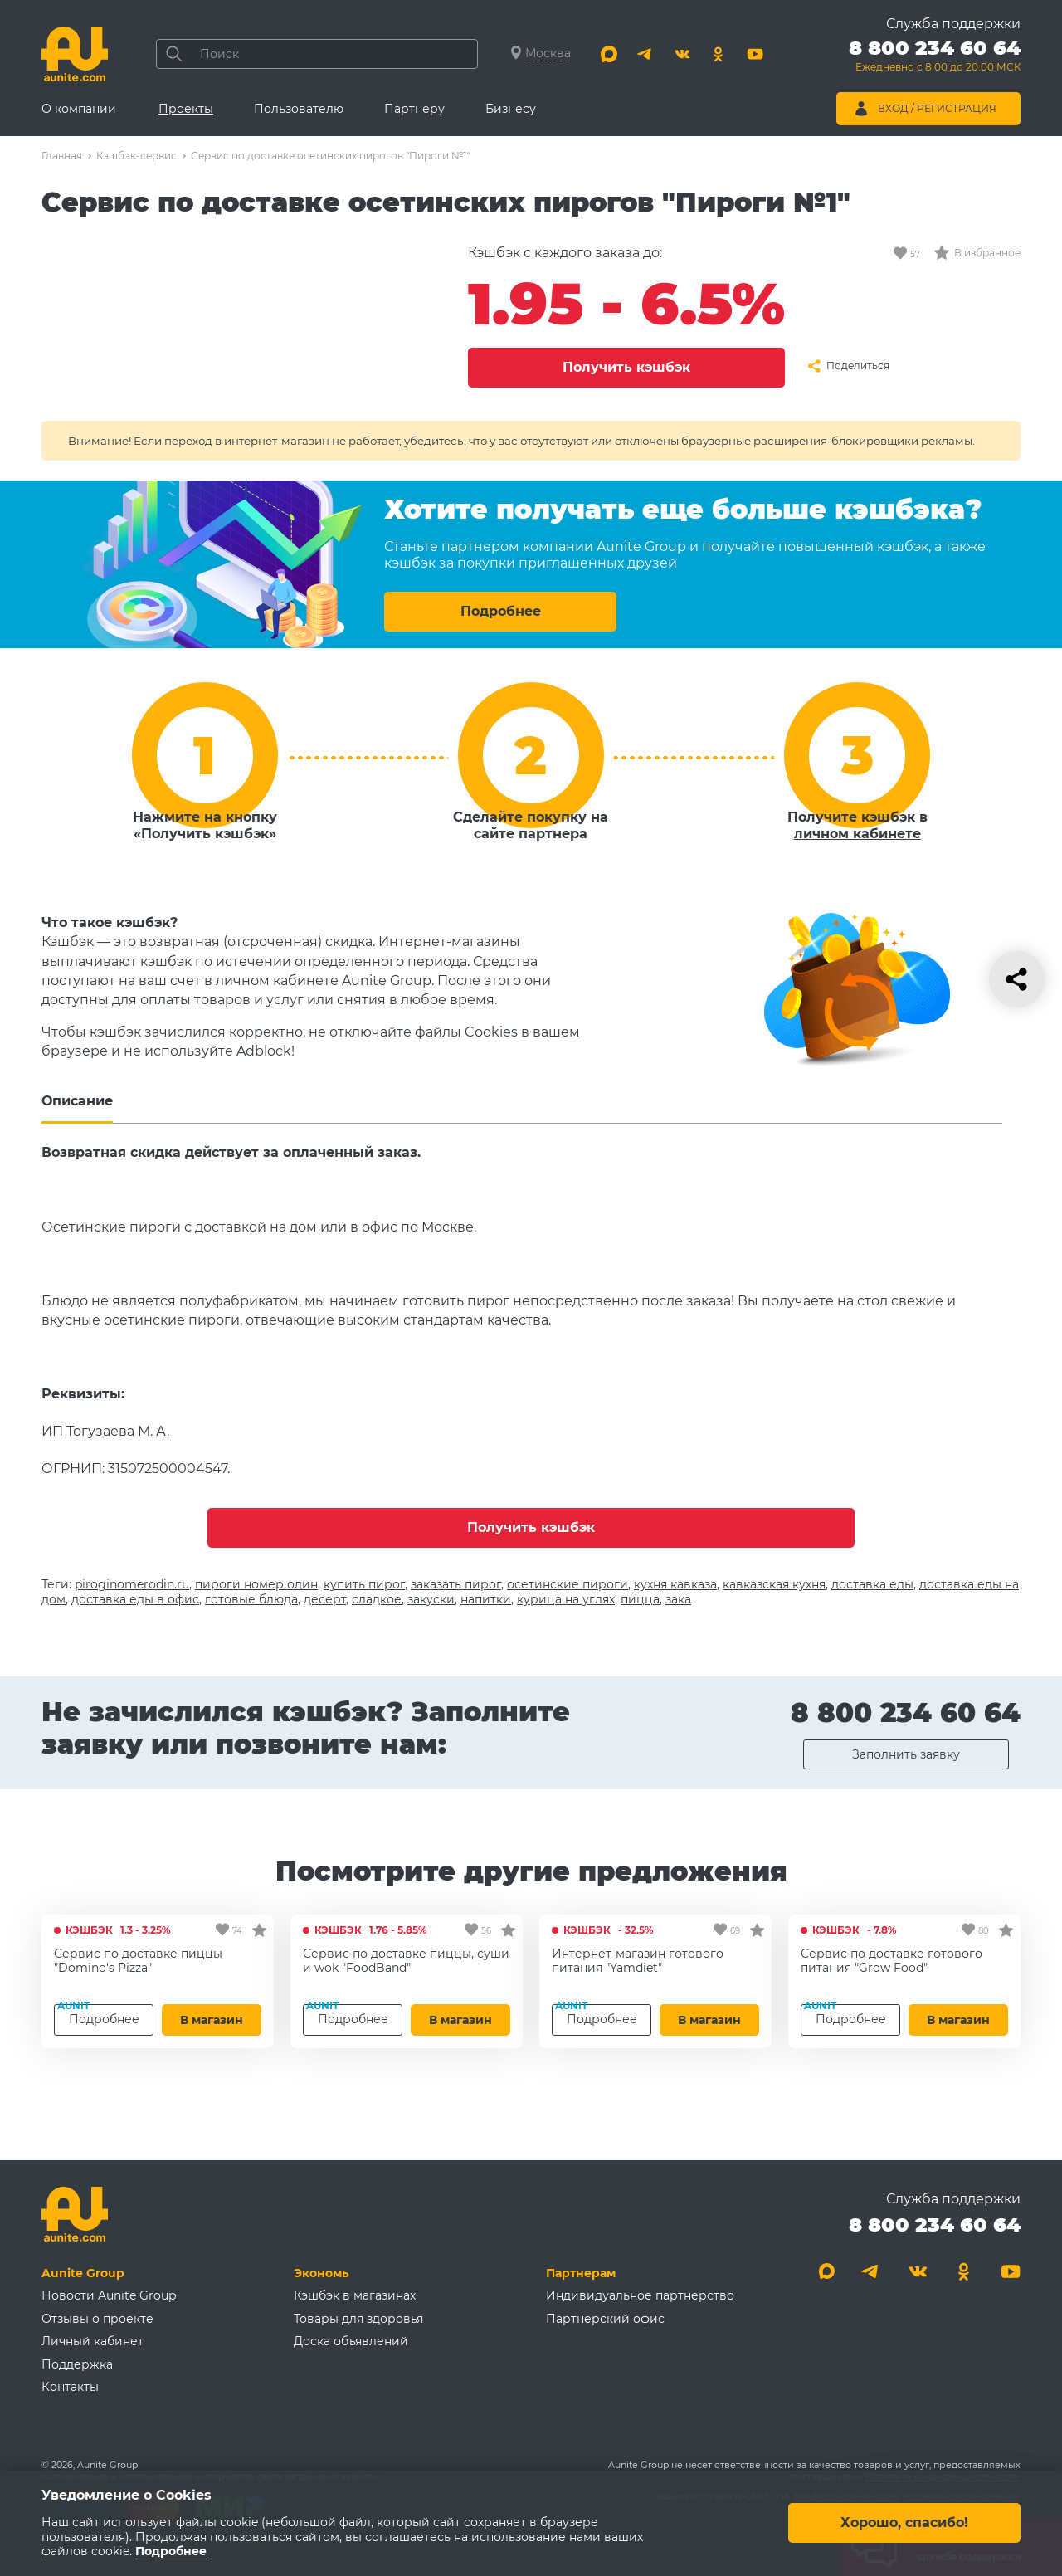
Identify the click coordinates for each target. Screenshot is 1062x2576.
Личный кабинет (92, 2341)
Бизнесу (510, 108)
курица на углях (566, 1599)
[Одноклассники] (718, 54)
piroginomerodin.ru (132, 1584)
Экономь (321, 2273)
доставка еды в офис (135, 1599)
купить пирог (364, 1584)
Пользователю (298, 108)
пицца (640, 1599)
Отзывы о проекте (97, 2318)
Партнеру (414, 108)
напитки (485, 1599)
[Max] (609, 54)
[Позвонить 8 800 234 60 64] (935, 58)
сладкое (377, 1599)
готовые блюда (251, 1599)
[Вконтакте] (682, 54)
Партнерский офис (605, 2318)
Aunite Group (82, 2273)
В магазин (211, 2020)
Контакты (70, 2386)
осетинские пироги (567, 1584)
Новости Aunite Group (108, 2295)
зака (678, 1599)
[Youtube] (755, 54)
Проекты (185, 108)
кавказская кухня (774, 1584)
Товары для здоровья (358, 2318)
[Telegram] (645, 54)
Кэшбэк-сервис (136, 155)
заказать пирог (456, 1584)
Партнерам (581, 2273)
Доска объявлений (351, 2341)
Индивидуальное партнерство (640, 2295)
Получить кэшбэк (626, 367)
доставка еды (872, 1584)
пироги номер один (256, 1584)
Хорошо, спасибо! (904, 2523)
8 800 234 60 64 (906, 1712)
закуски (431, 1599)
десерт (325, 1599)
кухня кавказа (675, 1584)
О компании (78, 108)
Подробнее (500, 611)
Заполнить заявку (906, 1754)
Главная (61, 155)
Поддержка (77, 2364)
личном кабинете (857, 834)
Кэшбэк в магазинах (355, 2295)
